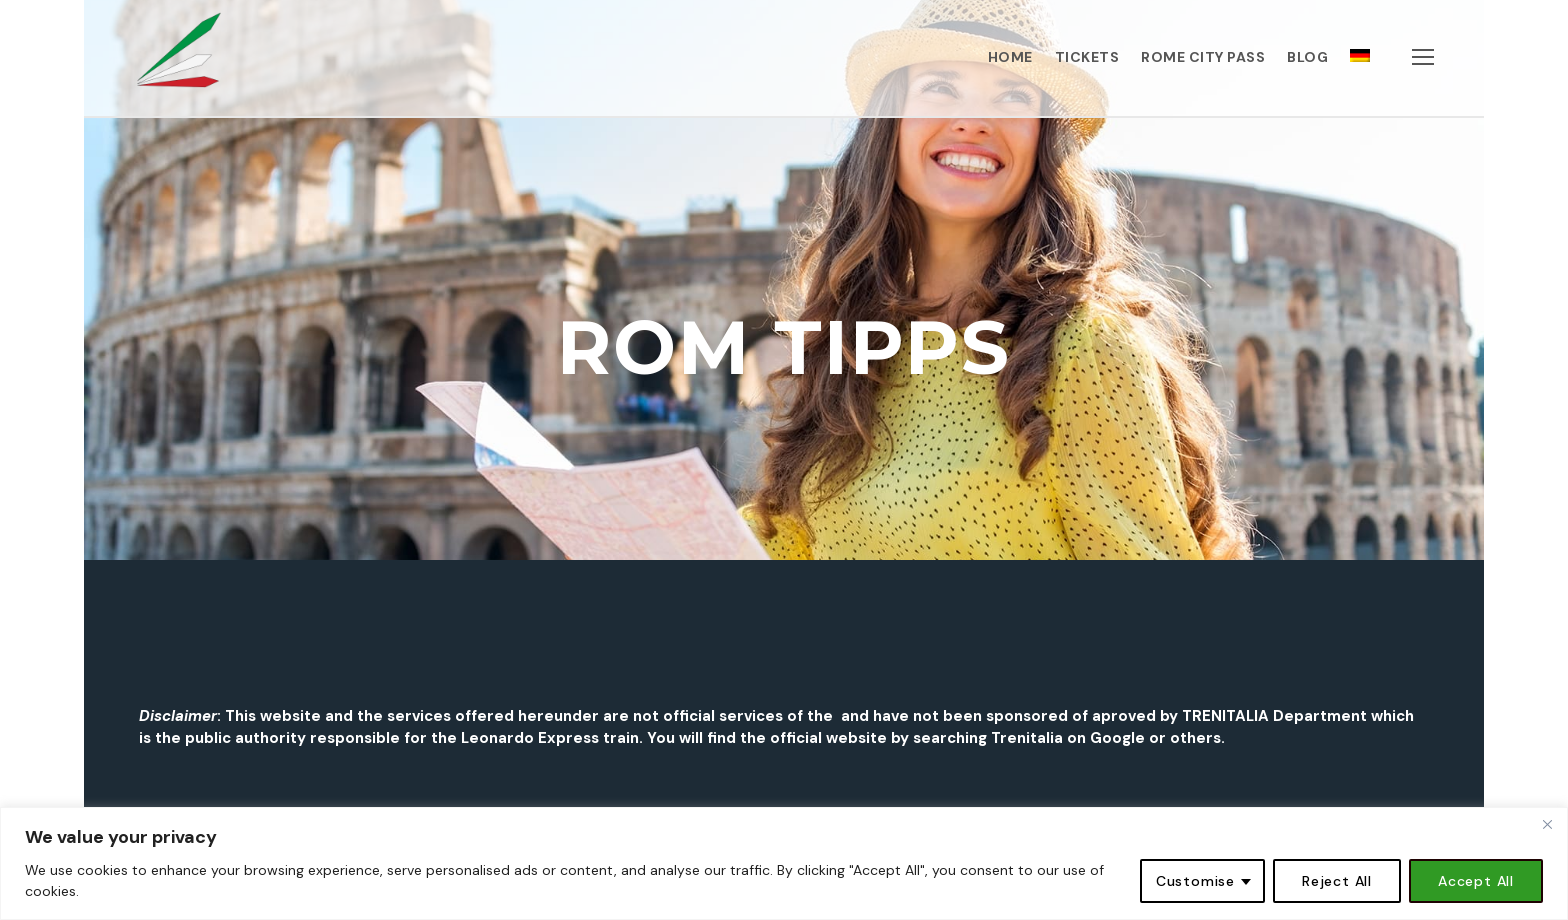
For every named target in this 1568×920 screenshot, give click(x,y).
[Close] (1547, 824)
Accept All (1476, 881)
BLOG (1307, 57)
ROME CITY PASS (1203, 57)
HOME (1010, 57)
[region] (784, 863)
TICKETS (1087, 57)
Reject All (1337, 881)
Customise (1195, 881)
